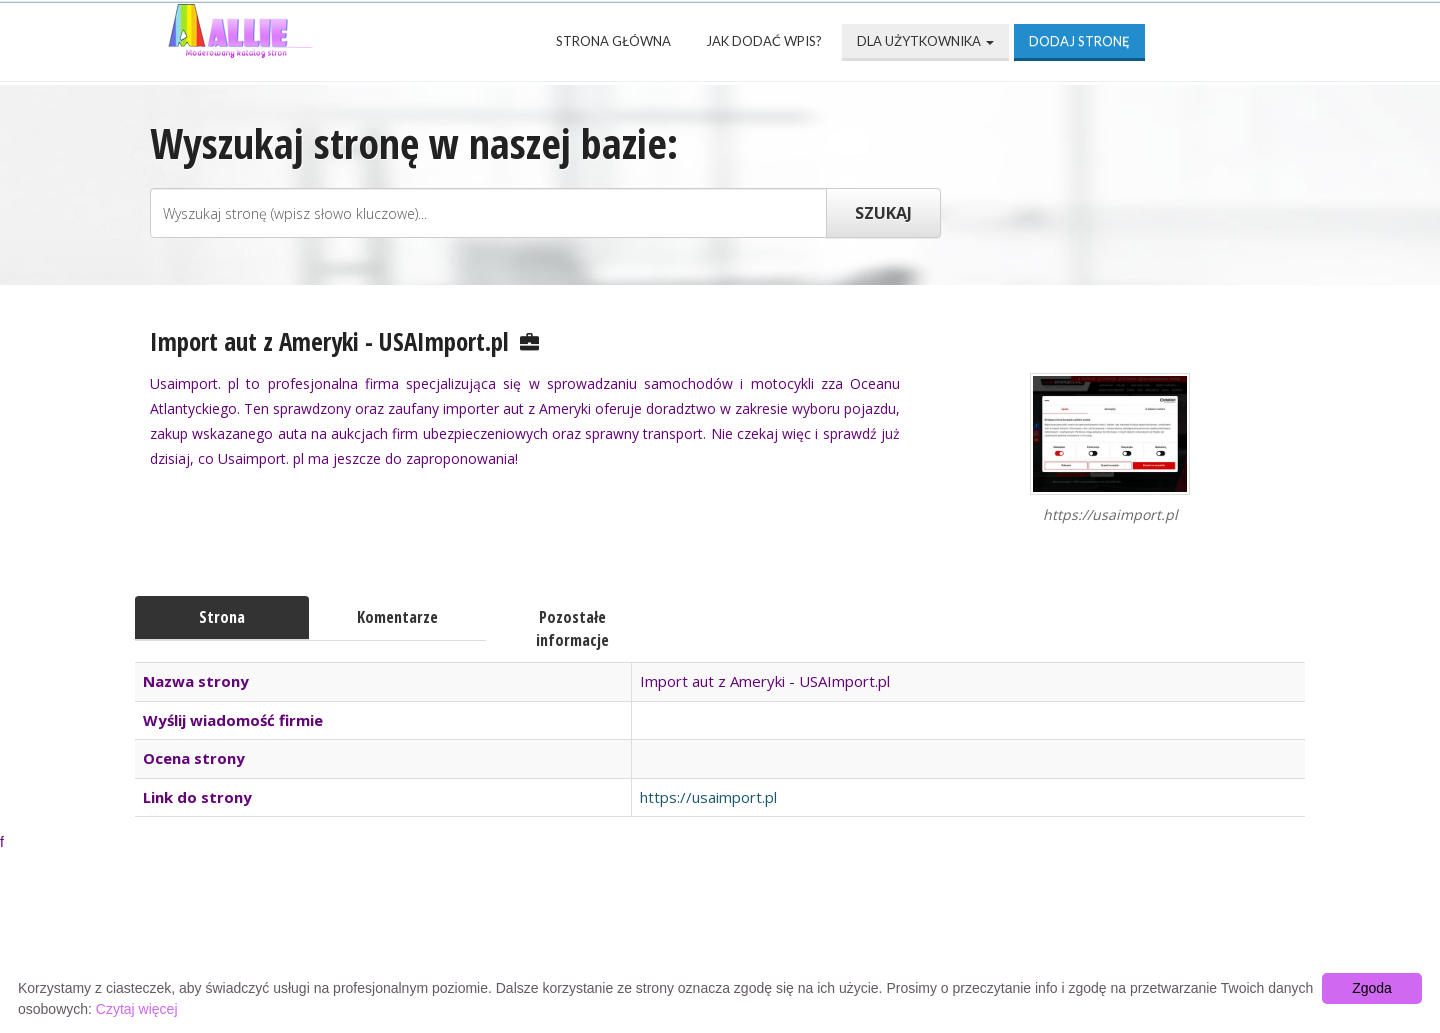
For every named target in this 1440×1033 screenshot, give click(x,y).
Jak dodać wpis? (764, 41)
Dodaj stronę (1079, 41)
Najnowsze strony (414, 934)
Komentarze (397, 617)
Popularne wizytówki (623, 934)
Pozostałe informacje (572, 628)
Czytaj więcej (137, 1009)
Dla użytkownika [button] (925, 41)
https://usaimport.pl (708, 797)
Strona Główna (613, 41)
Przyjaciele (802, 934)
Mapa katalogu (956, 934)
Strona (222, 617)
